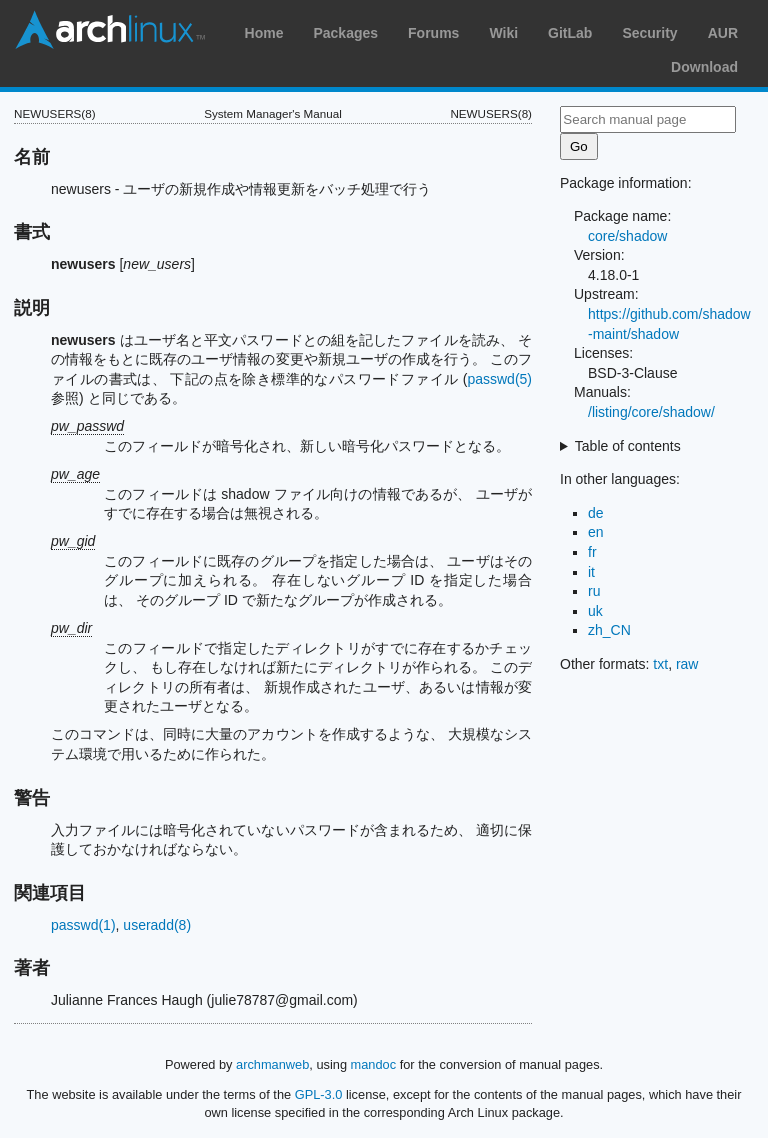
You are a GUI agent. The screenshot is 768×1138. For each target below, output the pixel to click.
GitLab (570, 33)
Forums (433, 33)
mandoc (374, 1064)
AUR (723, 33)
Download (704, 67)
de (596, 513)
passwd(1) (83, 925)
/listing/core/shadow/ (651, 412)
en (596, 532)
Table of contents (628, 446)
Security (649, 33)
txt (660, 664)
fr (592, 552)
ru (594, 591)
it (591, 572)
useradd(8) (157, 925)
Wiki (503, 33)
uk (595, 611)
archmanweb (272, 1064)
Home (264, 33)
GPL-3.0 (319, 1094)
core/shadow (627, 236)
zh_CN (609, 630)
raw (687, 664)
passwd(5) (499, 379)
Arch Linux (110, 30)
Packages (345, 33)
